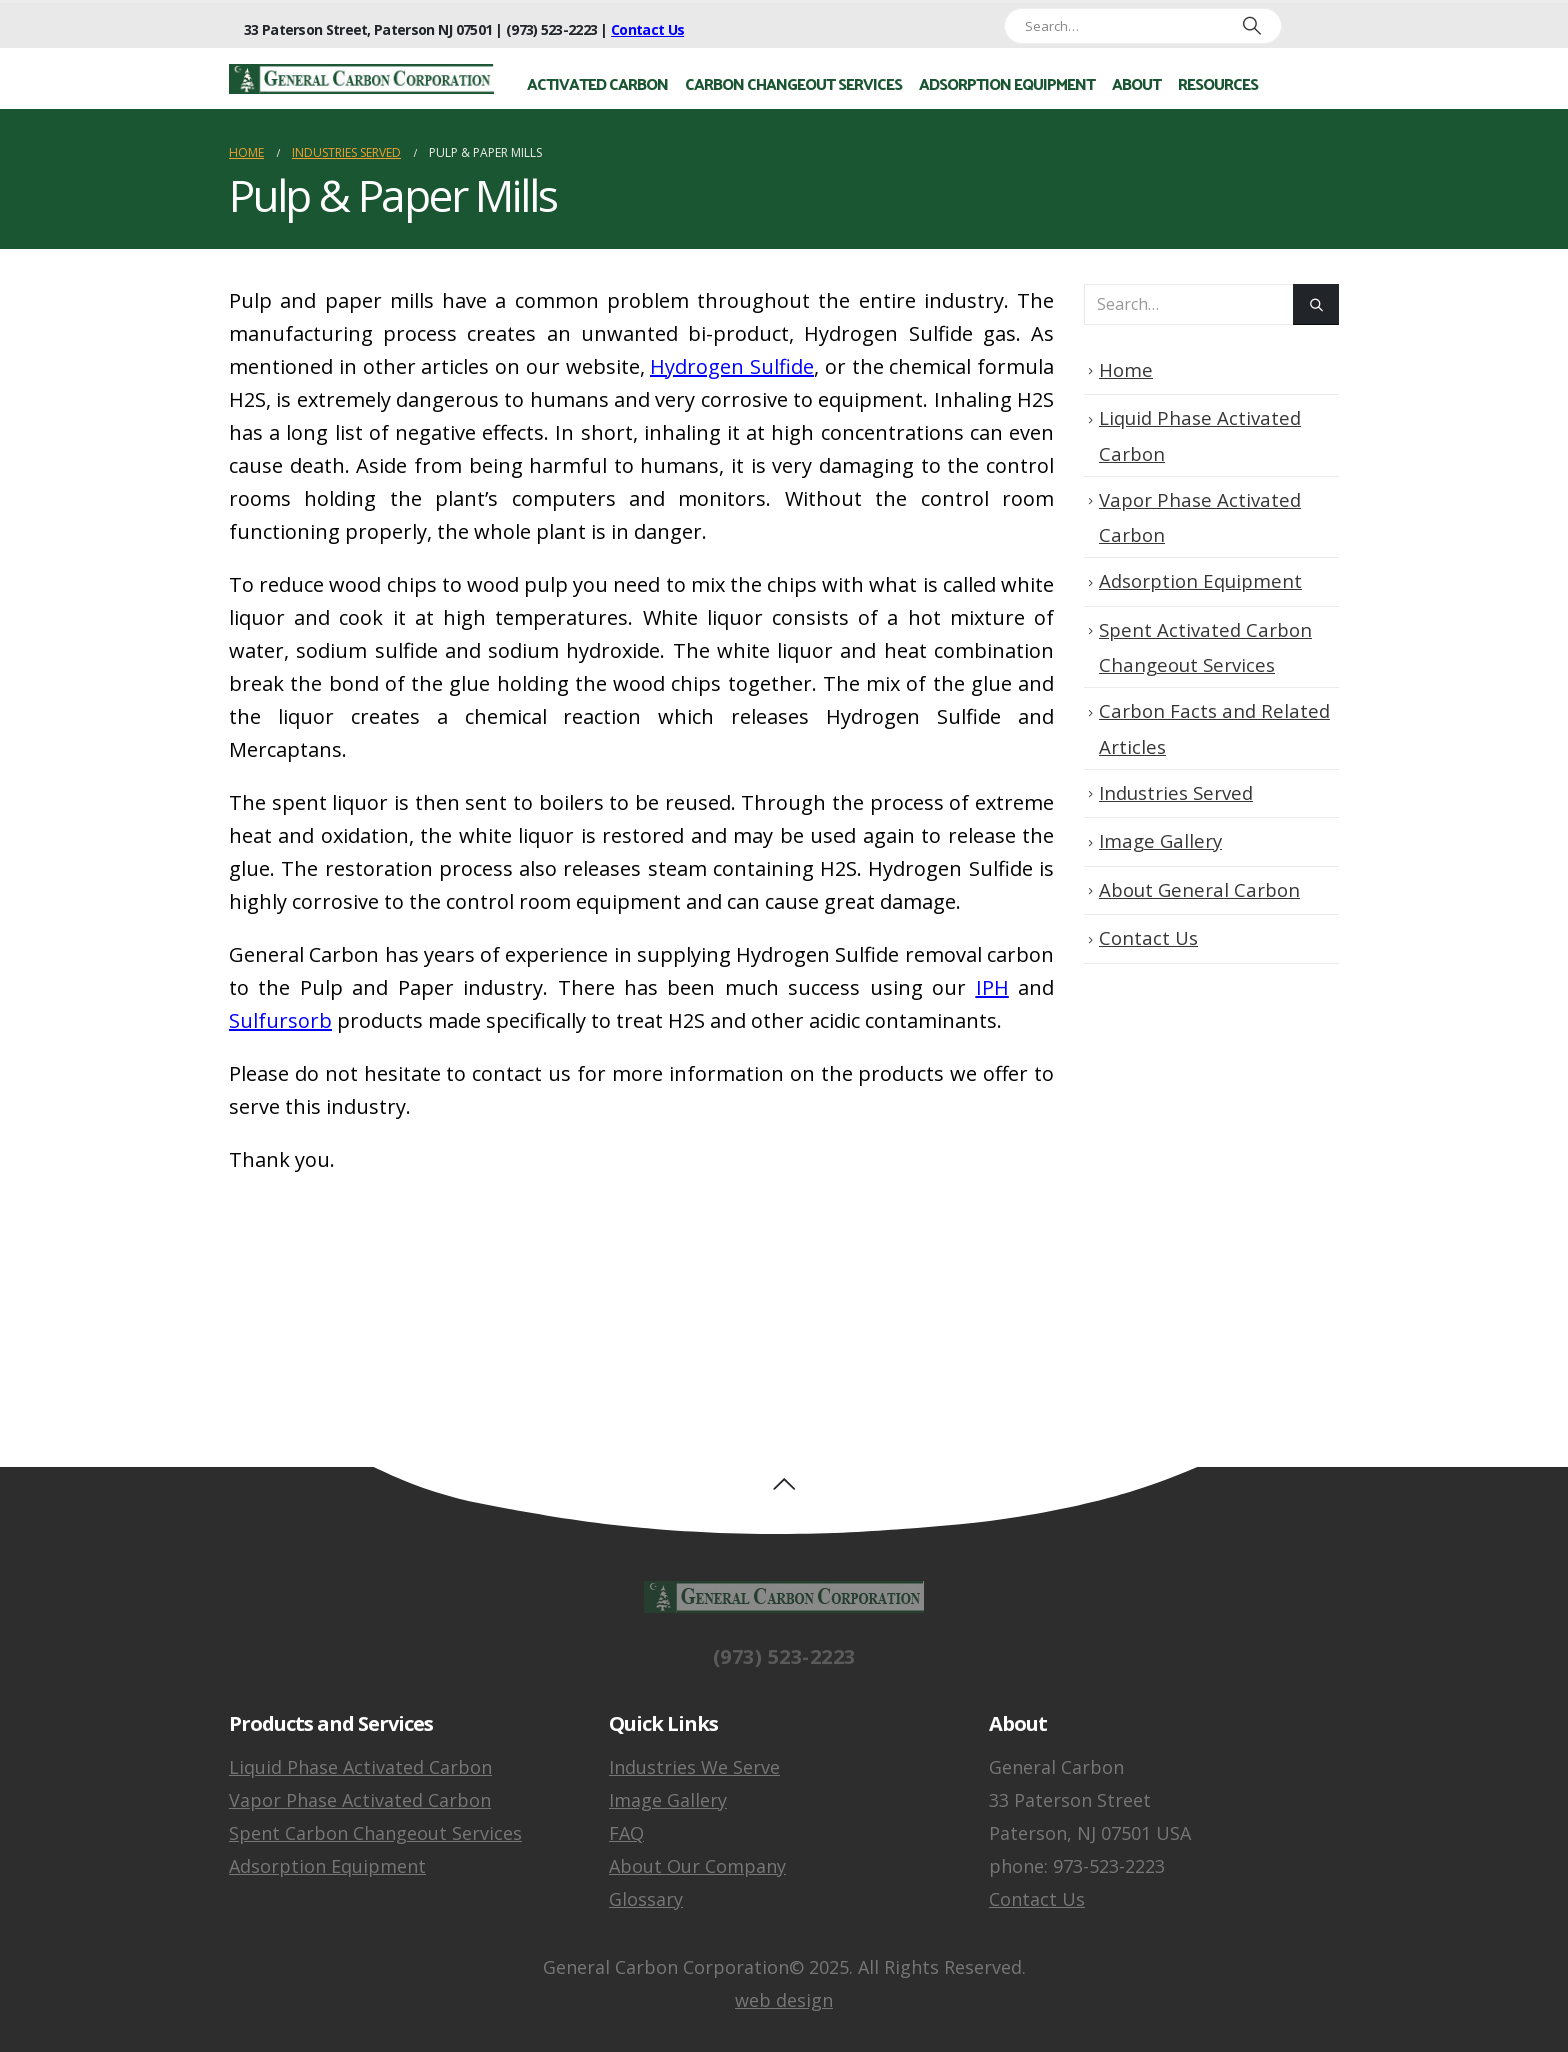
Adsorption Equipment (1007, 83)
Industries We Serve (694, 1767)
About (1136, 83)
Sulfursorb (280, 1020)
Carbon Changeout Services (793, 83)
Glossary (646, 1899)
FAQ (626, 1833)
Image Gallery (1160, 840)
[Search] (1243, 26)
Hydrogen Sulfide (732, 366)
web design (784, 2000)
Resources (1218, 83)
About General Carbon (1199, 889)
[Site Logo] (361, 79)
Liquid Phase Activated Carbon (360, 1767)
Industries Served (1176, 792)
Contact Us (647, 29)
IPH (992, 987)
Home (1126, 369)
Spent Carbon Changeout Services (375, 1833)
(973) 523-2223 (784, 1673)
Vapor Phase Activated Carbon (360, 1800)
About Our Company (697, 1866)
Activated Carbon (597, 83)
